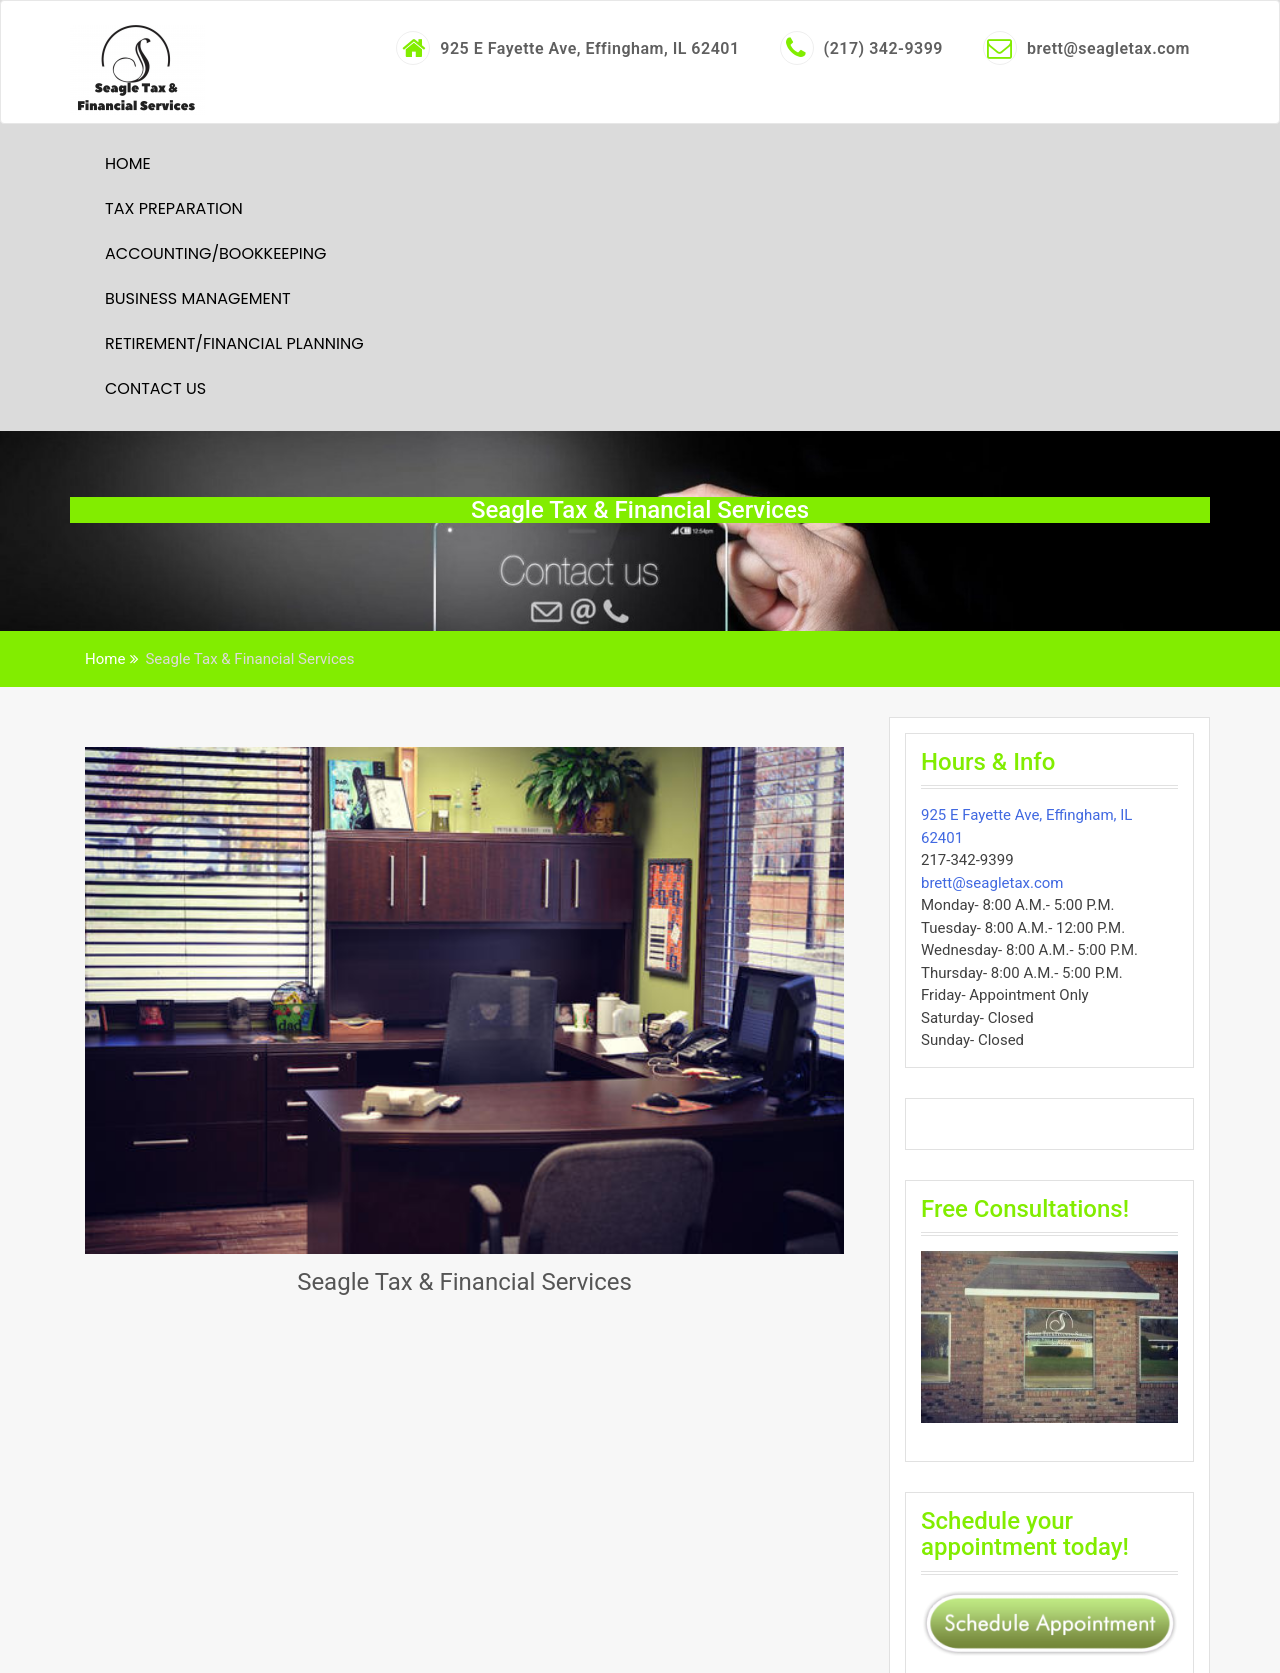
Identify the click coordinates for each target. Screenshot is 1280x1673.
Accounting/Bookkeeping (215, 253)
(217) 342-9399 (861, 48)
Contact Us (155, 388)
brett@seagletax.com (1086, 48)
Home (128, 163)
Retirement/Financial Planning (234, 343)
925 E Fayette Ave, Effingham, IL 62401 (567, 48)
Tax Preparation (174, 208)
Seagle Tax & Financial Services (464, 1282)
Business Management (198, 298)
